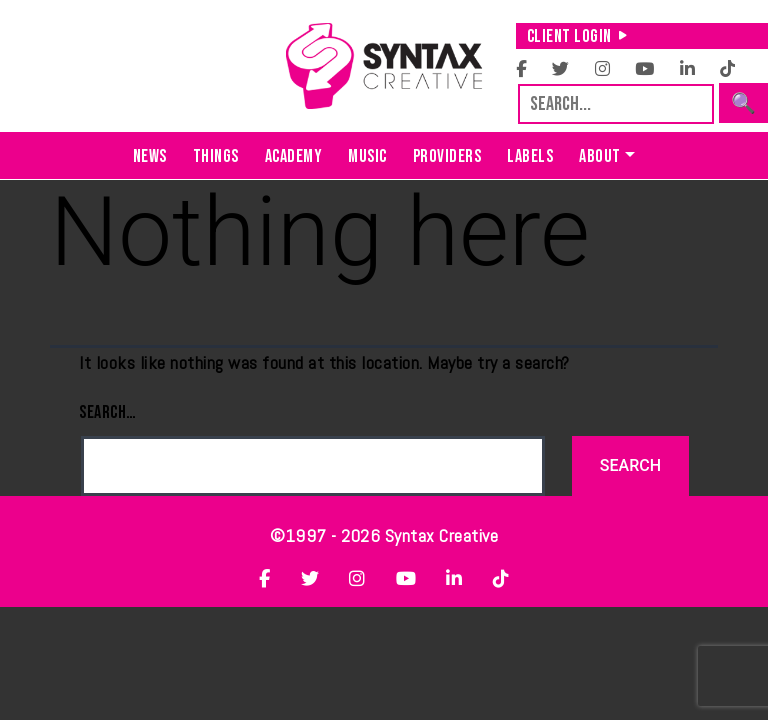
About (600, 156)
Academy (294, 156)
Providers (447, 156)
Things (216, 156)
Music (367, 156)
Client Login (577, 36)
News (150, 156)
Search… (108, 412)
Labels (530, 156)
